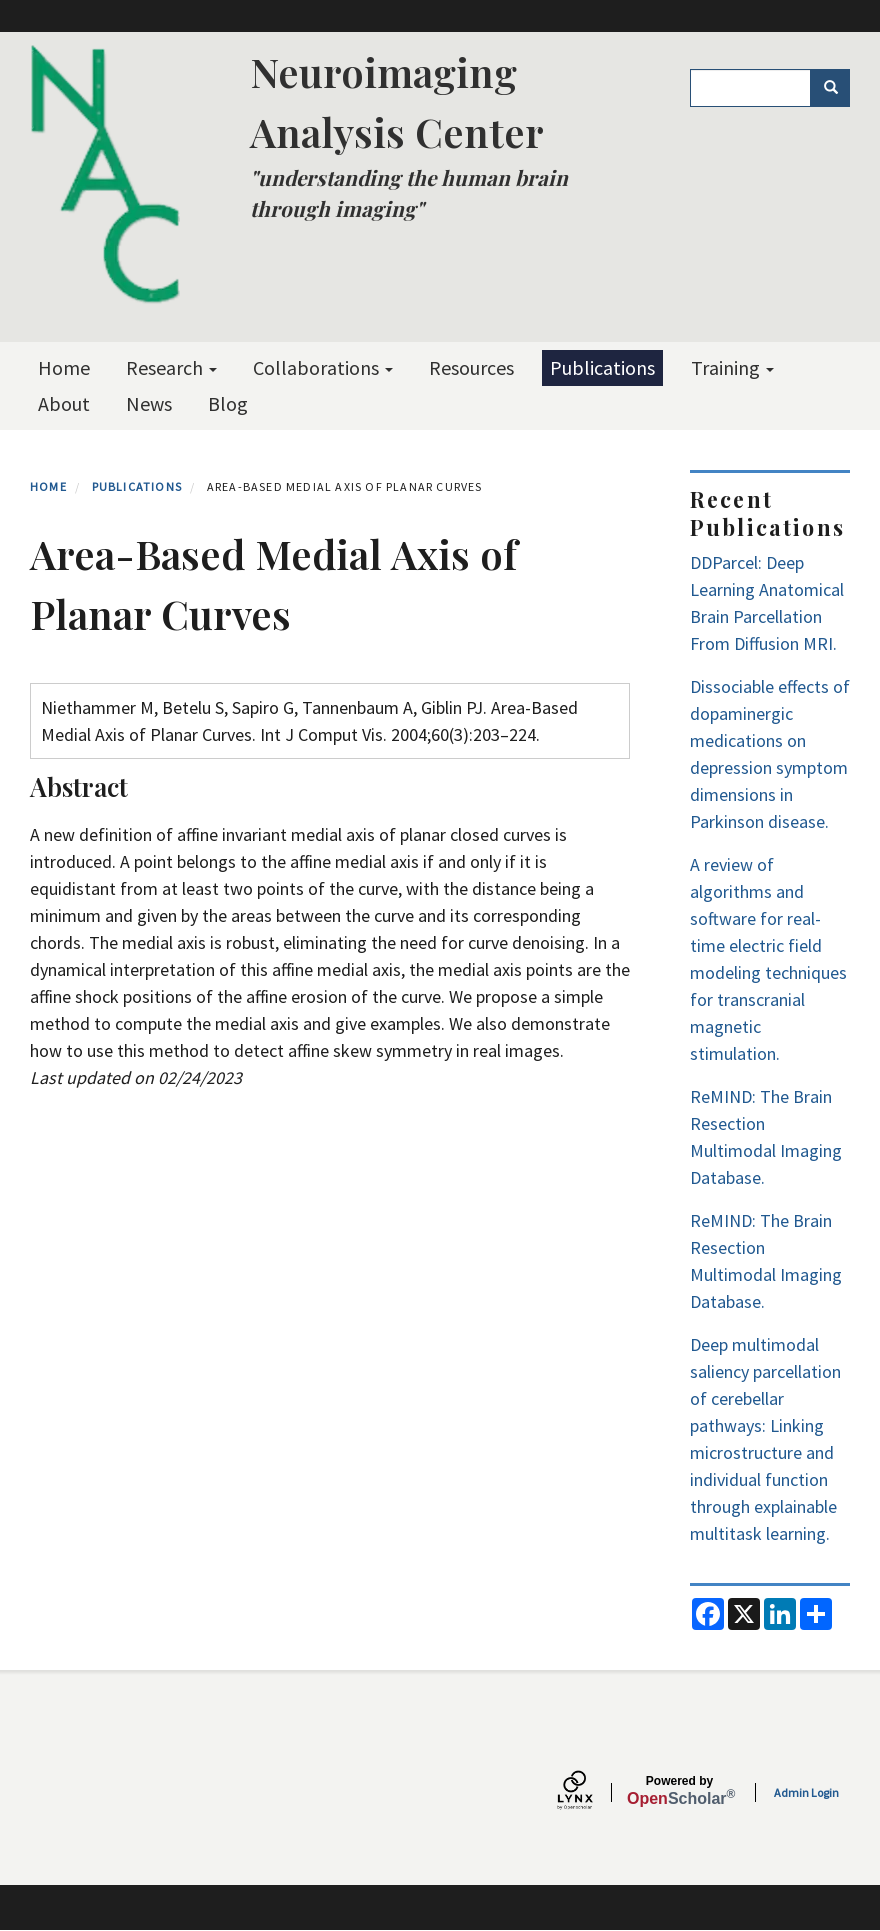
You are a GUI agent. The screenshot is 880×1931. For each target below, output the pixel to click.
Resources (471, 367)
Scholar (679, 1791)
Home (64, 367)
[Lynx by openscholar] (592, 1792)
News (149, 403)
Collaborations (323, 367)
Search (837, 88)
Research (171, 367)
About (64, 403)
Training (732, 367)
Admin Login (806, 1792)
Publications (602, 367)
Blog (228, 403)
